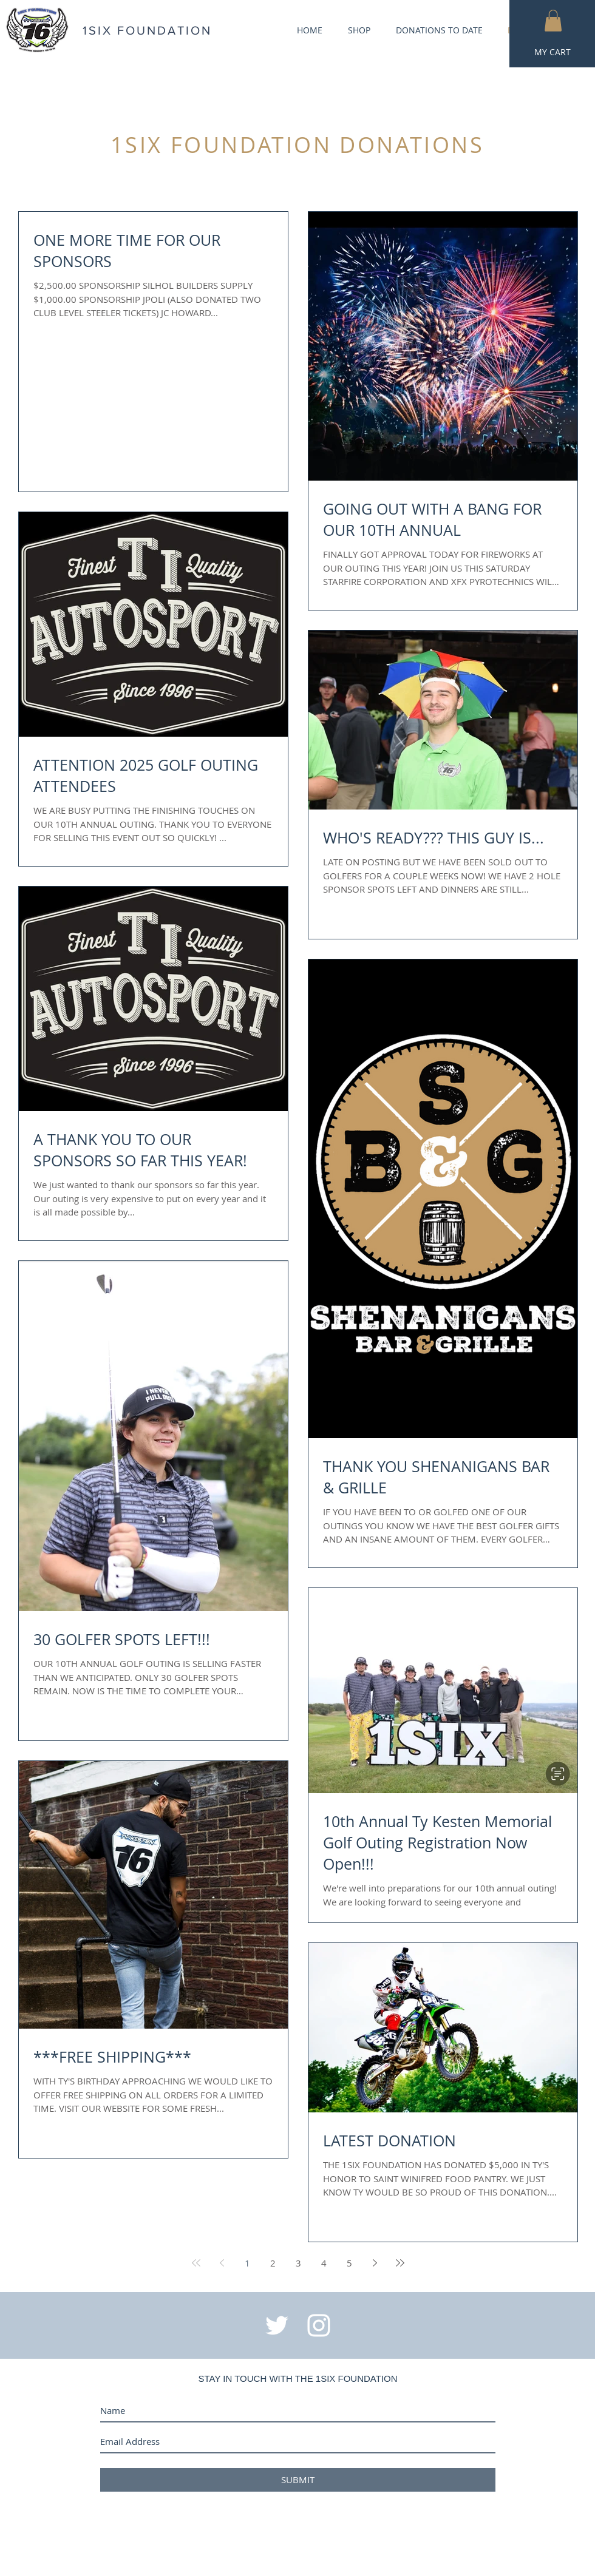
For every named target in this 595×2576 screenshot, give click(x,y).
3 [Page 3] (298, 2263)
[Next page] (375, 2263)
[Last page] (400, 2263)
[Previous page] (222, 2263)
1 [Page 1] (247, 2263)
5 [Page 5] (349, 2263)
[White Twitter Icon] (277, 2325)
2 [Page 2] (273, 2263)
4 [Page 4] (324, 2263)
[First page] (196, 2263)
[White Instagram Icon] (319, 2325)
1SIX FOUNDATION (147, 30)
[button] (553, 21)
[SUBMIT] (297, 2480)
